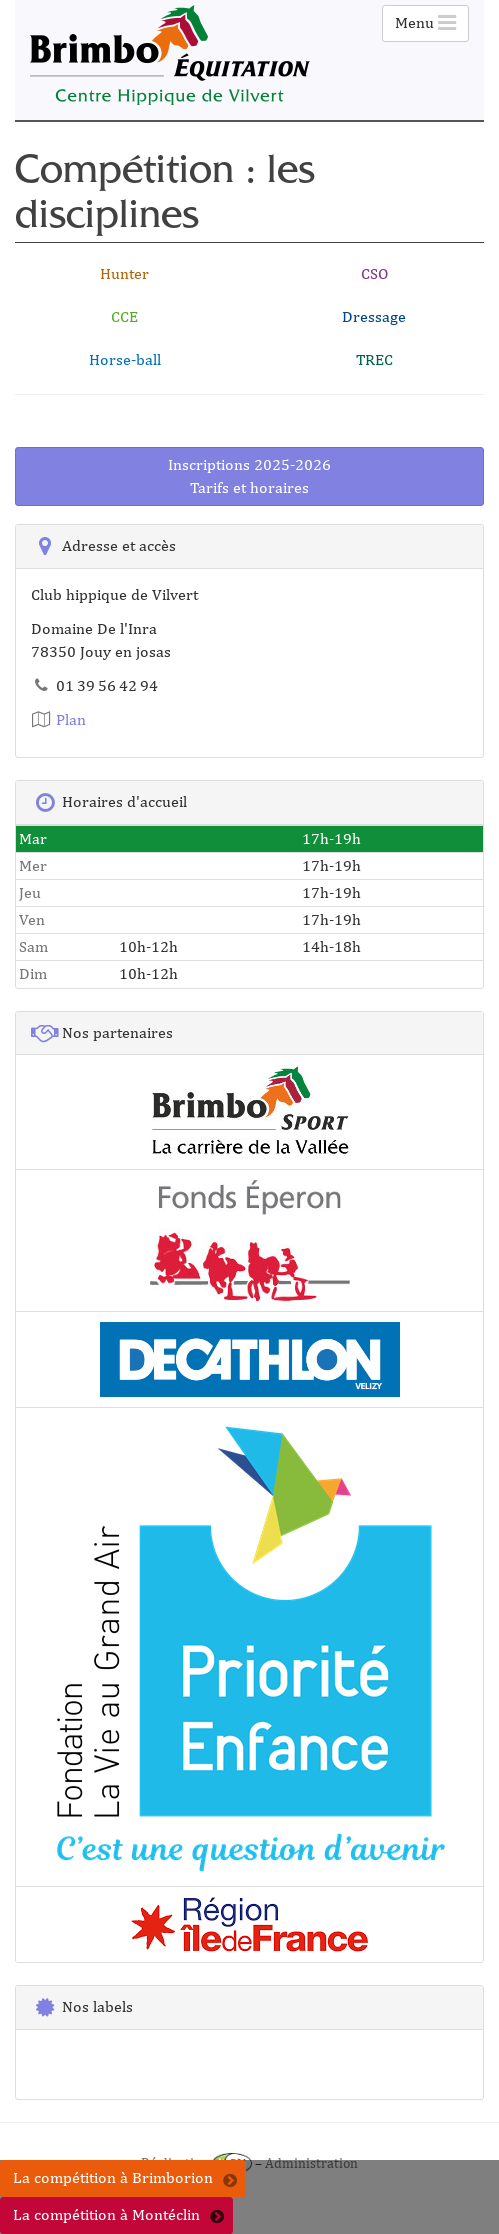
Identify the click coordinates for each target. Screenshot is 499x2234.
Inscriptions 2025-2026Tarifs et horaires (249, 476)
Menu (425, 22)
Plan (58, 719)
